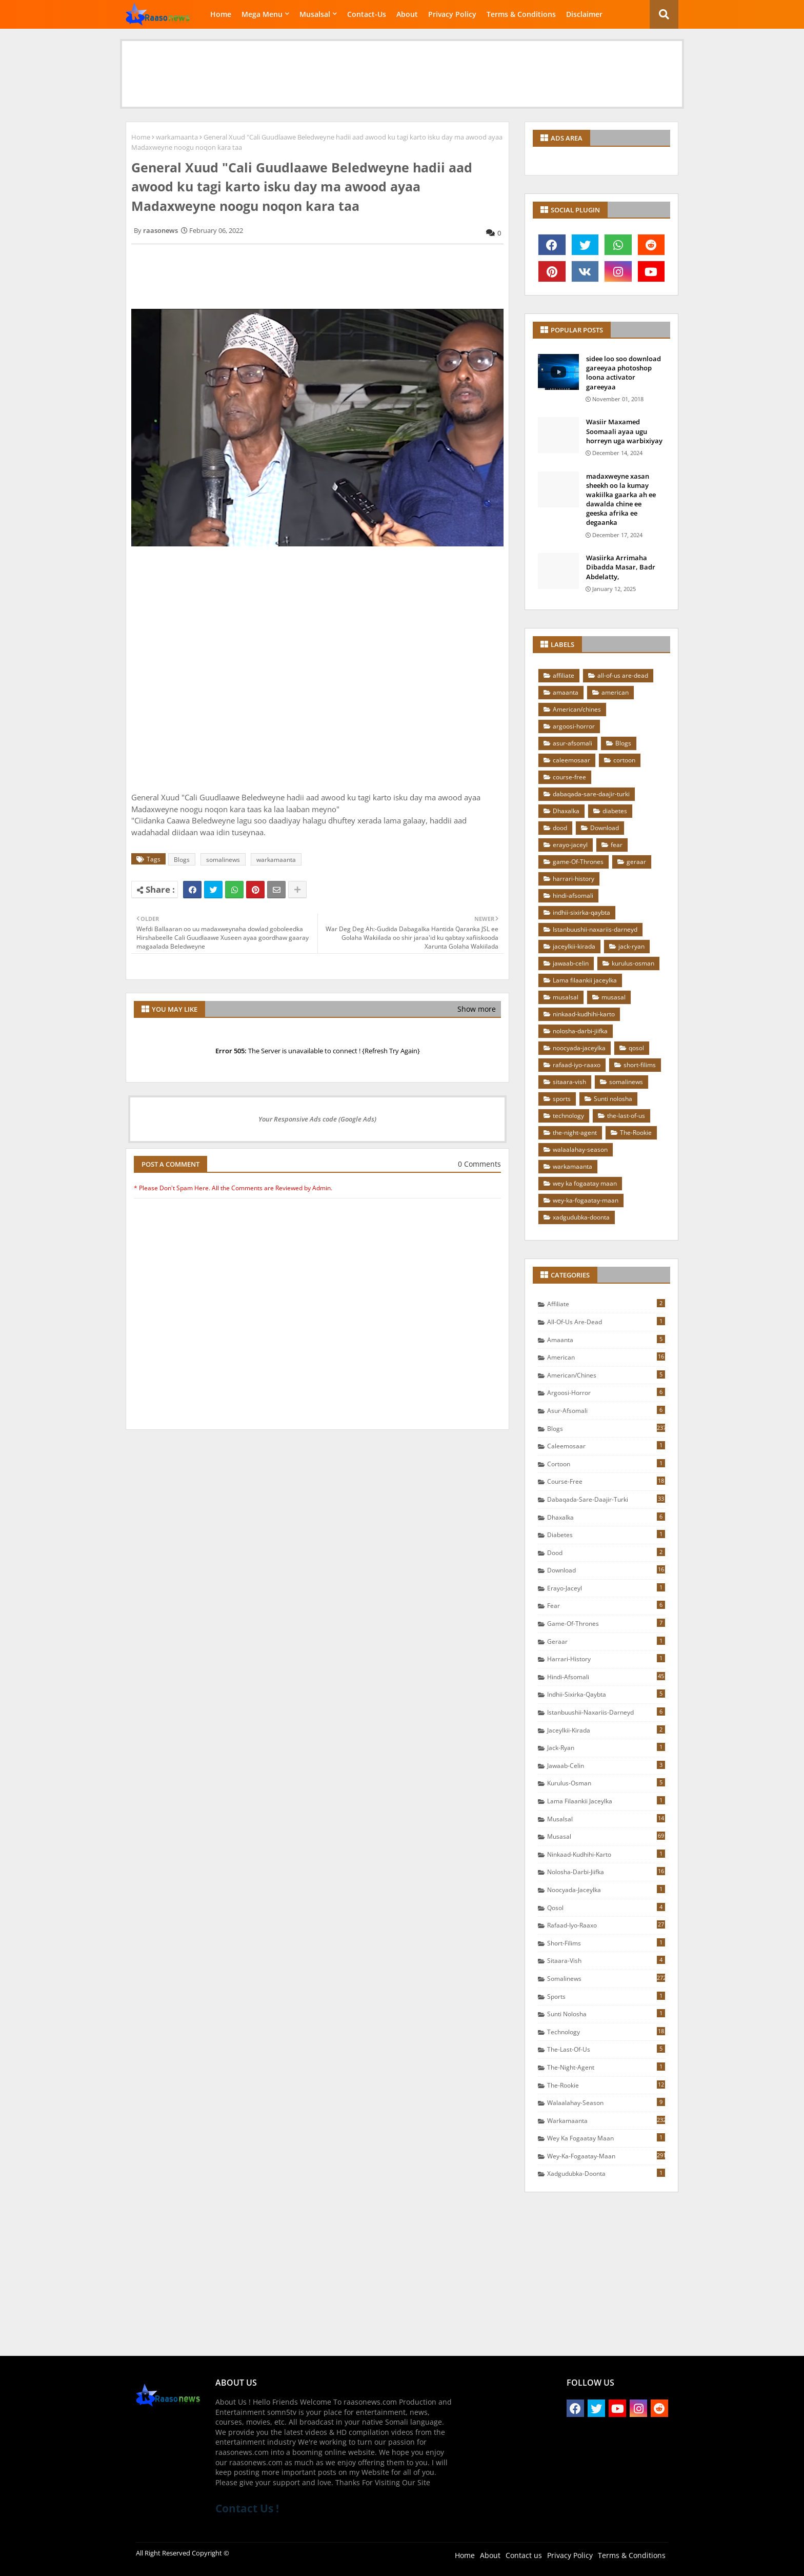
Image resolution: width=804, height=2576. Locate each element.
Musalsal (314, 14)
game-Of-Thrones (578, 861)
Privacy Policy (452, 14)
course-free (569, 777)
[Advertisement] (402, 64)
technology (568, 1115)
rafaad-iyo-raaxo (576, 1064)
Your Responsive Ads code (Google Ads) (317, 1119)
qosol (636, 1048)
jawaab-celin (571, 963)
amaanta (565, 692)
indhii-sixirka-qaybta (581, 912)
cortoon (624, 760)
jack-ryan (631, 946)
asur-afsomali (572, 743)
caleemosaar (571, 760)
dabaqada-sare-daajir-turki (591, 794)
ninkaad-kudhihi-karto (584, 1014)
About (407, 14)
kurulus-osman (633, 963)
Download (604, 827)
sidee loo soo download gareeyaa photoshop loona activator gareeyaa (623, 372)
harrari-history (573, 878)
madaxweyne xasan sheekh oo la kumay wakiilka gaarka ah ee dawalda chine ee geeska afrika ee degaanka (621, 499)
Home (220, 14)
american (615, 692)
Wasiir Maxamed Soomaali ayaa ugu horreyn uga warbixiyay (624, 431)
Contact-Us (366, 14)
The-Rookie (636, 1132)
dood (560, 827)
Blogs (182, 859)
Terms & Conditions (521, 14)
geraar (636, 861)
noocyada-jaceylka (579, 1048)
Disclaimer (584, 14)
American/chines (577, 709)
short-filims (640, 1064)
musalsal (565, 997)
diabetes (614, 811)
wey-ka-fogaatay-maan (585, 1200)
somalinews (223, 859)
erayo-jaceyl (570, 844)
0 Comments (479, 1164)
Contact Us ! (247, 2508)
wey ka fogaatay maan (585, 1183)
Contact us (524, 2555)
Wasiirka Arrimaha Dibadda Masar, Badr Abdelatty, (620, 567)
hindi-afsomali (573, 895)
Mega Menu (262, 14)
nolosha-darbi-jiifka (580, 1031)
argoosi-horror (574, 726)
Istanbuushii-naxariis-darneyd (595, 929)
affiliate (563, 675)
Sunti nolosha (613, 1098)
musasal (613, 997)
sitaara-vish (569, 1081)
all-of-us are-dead (622, 675)
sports (562, 1098)
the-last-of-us (626, 1115)
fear (616, 844)
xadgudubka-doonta (581, 1217)
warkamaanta (177, 137)
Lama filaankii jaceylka (585, 980)
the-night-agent (575, 1132)
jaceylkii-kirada (574, 946)
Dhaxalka (566, 811)
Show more (476, 1009)
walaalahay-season (580, 1149)
